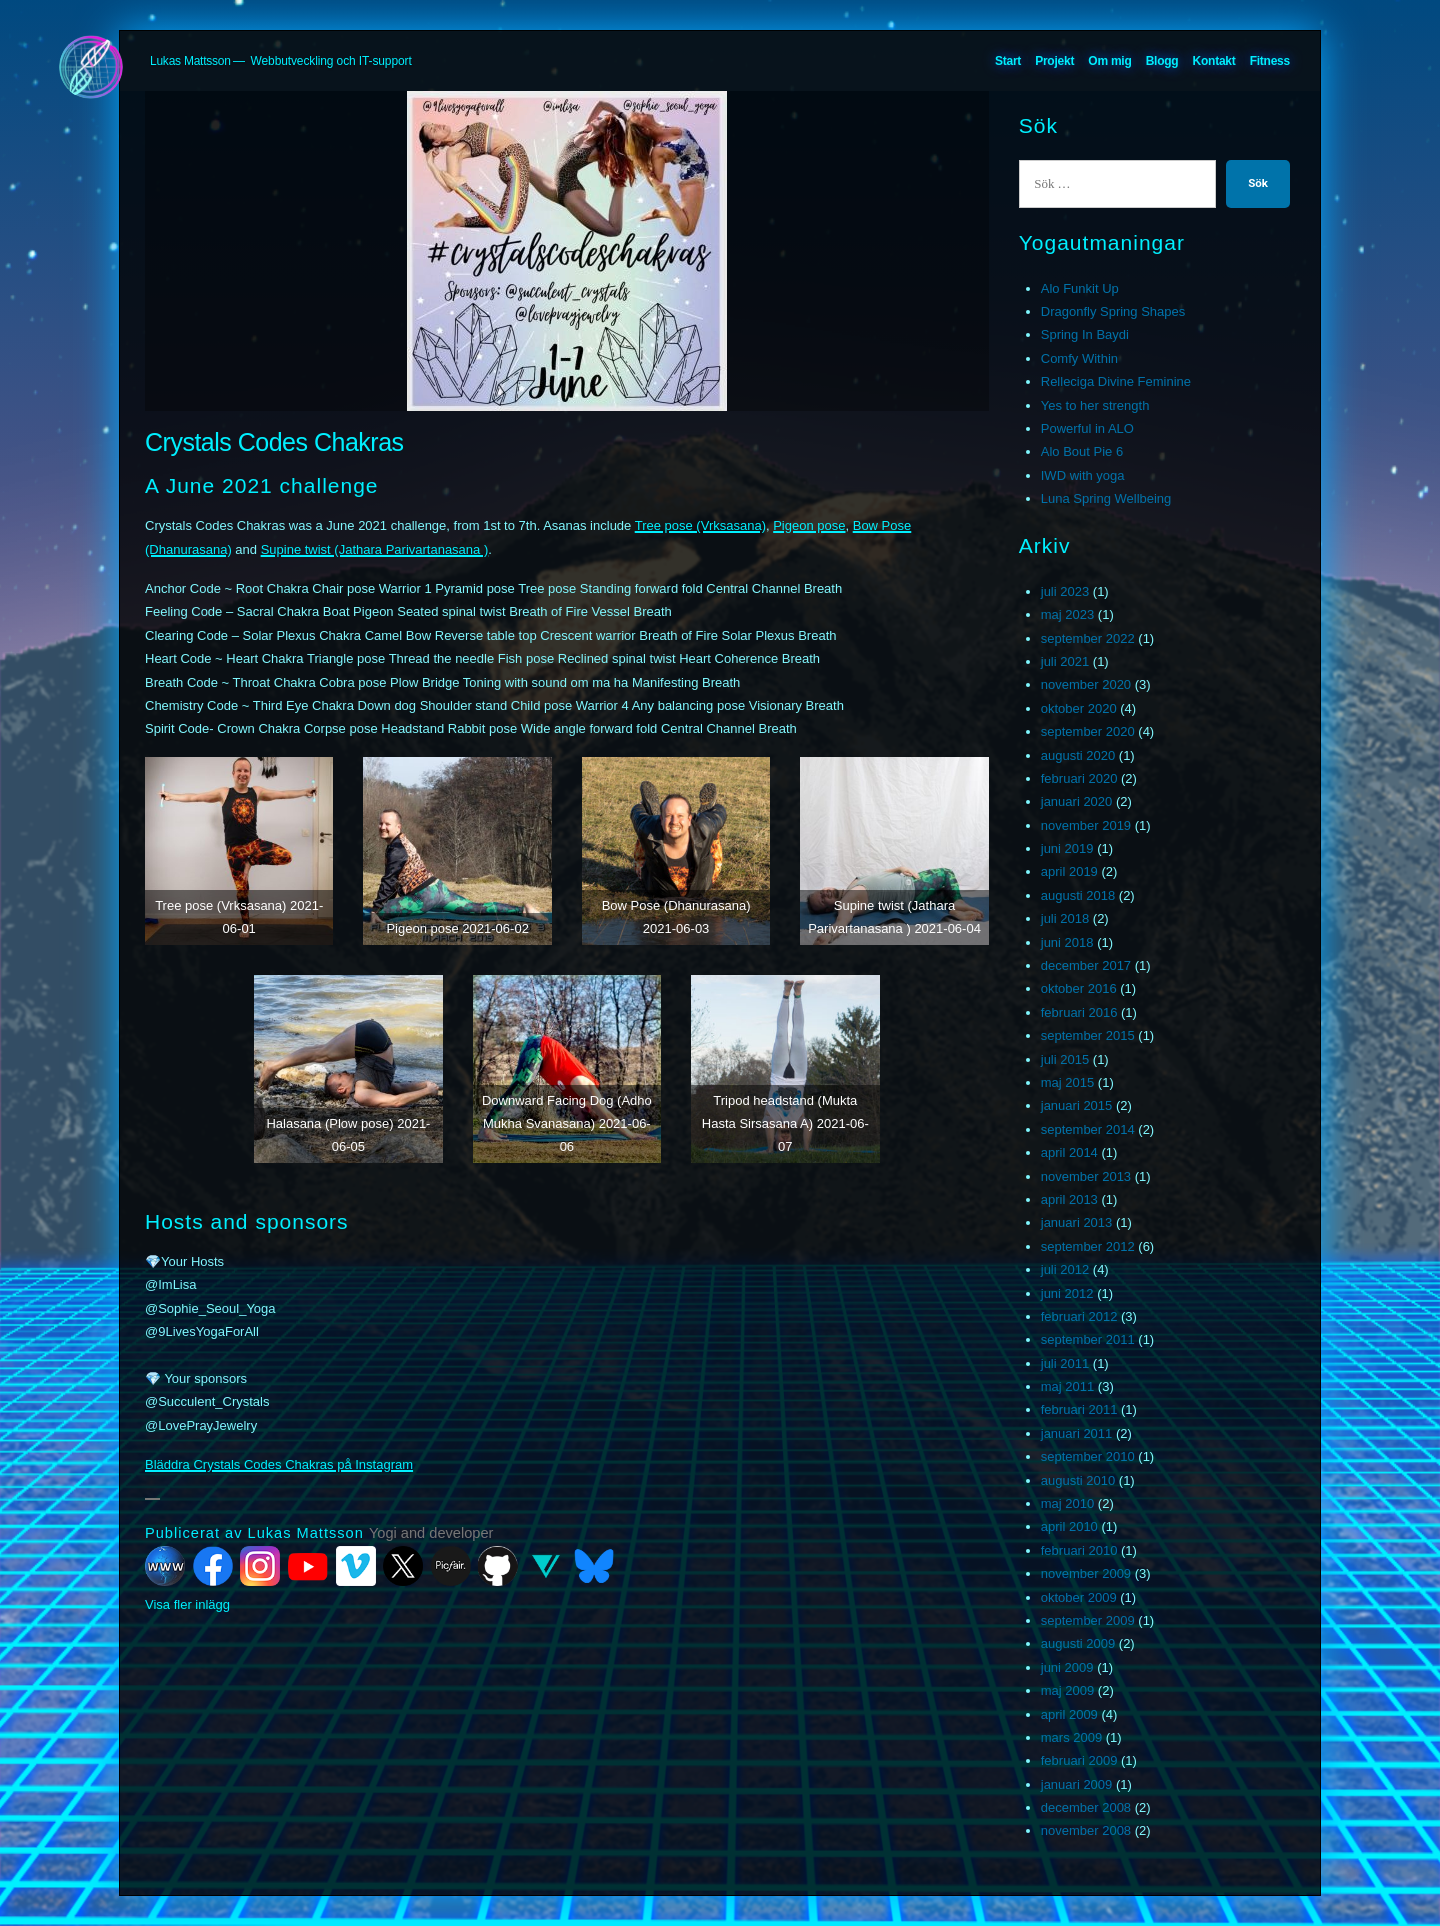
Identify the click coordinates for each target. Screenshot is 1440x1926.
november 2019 (1086, 825)
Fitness (1270, 61)
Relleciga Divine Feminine (1116, 381)
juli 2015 (1065, 1059)
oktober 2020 (1079, 708)
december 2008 (1086, 1807)
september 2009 (1088, 1620)
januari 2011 (1077, 1433)
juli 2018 (1065, 918)
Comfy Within (1079, 358)
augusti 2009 (1078, 1643)
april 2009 (1069, 1714)
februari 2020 (1079, 778)
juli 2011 (1065, 1363)
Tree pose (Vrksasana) (700, 525)
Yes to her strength (1095, 405)
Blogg (1162, 61)
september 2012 (1088, 1246)
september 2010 (1088, 1456)
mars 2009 (1071, 1737)
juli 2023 (1065, 591)
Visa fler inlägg (187, 1604)
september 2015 (1088, 1035)
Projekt (1054, 61)
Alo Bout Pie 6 (1082, 451)
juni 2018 (1067, 942)
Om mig (1109, 61)
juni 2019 (1067, 848)
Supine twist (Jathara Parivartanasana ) (375, 549)
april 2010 (1069, 1526)
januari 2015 (1077, 1105)
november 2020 (1086, 684)
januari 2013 (1077, 1222)
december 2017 (1086, 965)
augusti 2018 (1078, 895)
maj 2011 (1067, 1386)
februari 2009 (1079, 1760)
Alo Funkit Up (1080, 288)
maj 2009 (1067, 1690)
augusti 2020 (1078, 755)
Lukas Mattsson (190, 61)
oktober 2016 (1079, 988)
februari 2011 (1079, 1409)
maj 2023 (1067, 614)
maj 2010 (1067, 1503)
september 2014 (1088, 1129)
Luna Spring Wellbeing (1106, 498)
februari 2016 (1079, 1012)
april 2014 (1069, 1152)
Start (1008, 61)
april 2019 (1069, 871)
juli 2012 (1065, 1269)
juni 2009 (1067, 1667)
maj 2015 (1067, 1082)
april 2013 (1069, 1199)
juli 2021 (1065, 661)
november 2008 (1086, 1830)
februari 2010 (1079, 1550)
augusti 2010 (1078, 1480)
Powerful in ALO (1087, 428)
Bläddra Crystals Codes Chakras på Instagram (279, 1464)
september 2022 (1088, 638)
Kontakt (1214, 61)
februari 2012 (1079, 1316)
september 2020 (1088, 731)
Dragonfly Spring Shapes (1113, 311)
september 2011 (1088, 1339)
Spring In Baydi (1085, 334)
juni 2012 (1067, 1293)
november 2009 (1086, 1573)
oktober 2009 (1079, 1597)
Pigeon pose (809, 525)
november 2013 (1086, 1176)
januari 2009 (1077, 1784)
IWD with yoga (1083, 475)
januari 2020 (1077, 801)
